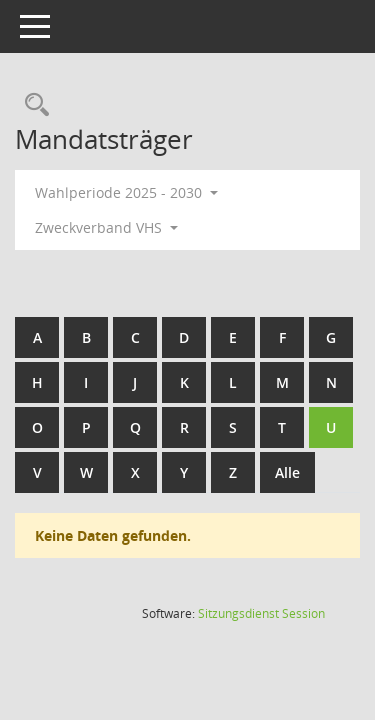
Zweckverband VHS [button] (106, 227)
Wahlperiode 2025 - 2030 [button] (126, 192)
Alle (287, 472)
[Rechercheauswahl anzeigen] (32, 105)
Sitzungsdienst (261, 613)
